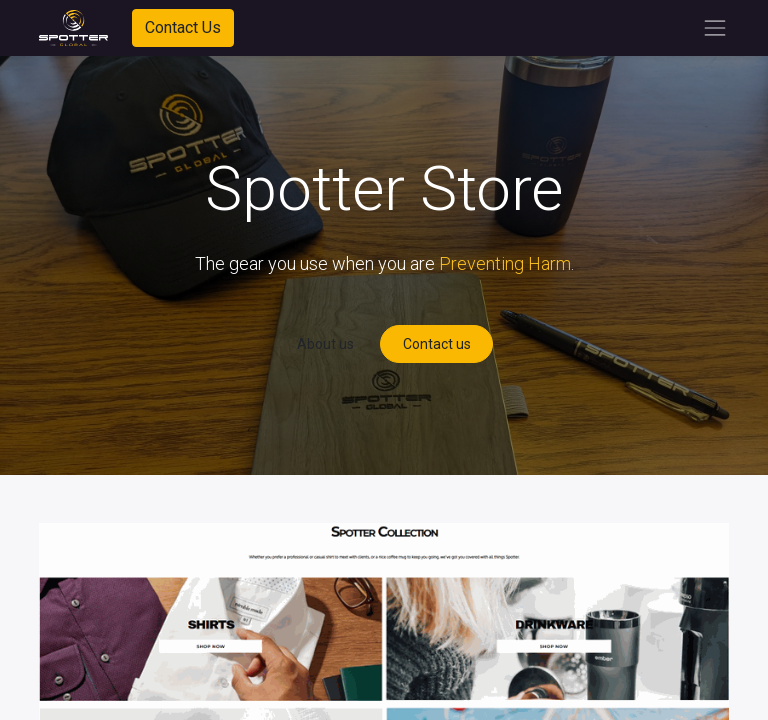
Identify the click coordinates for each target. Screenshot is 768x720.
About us (325, 344)
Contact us (437, 344)
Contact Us (183, 27)
